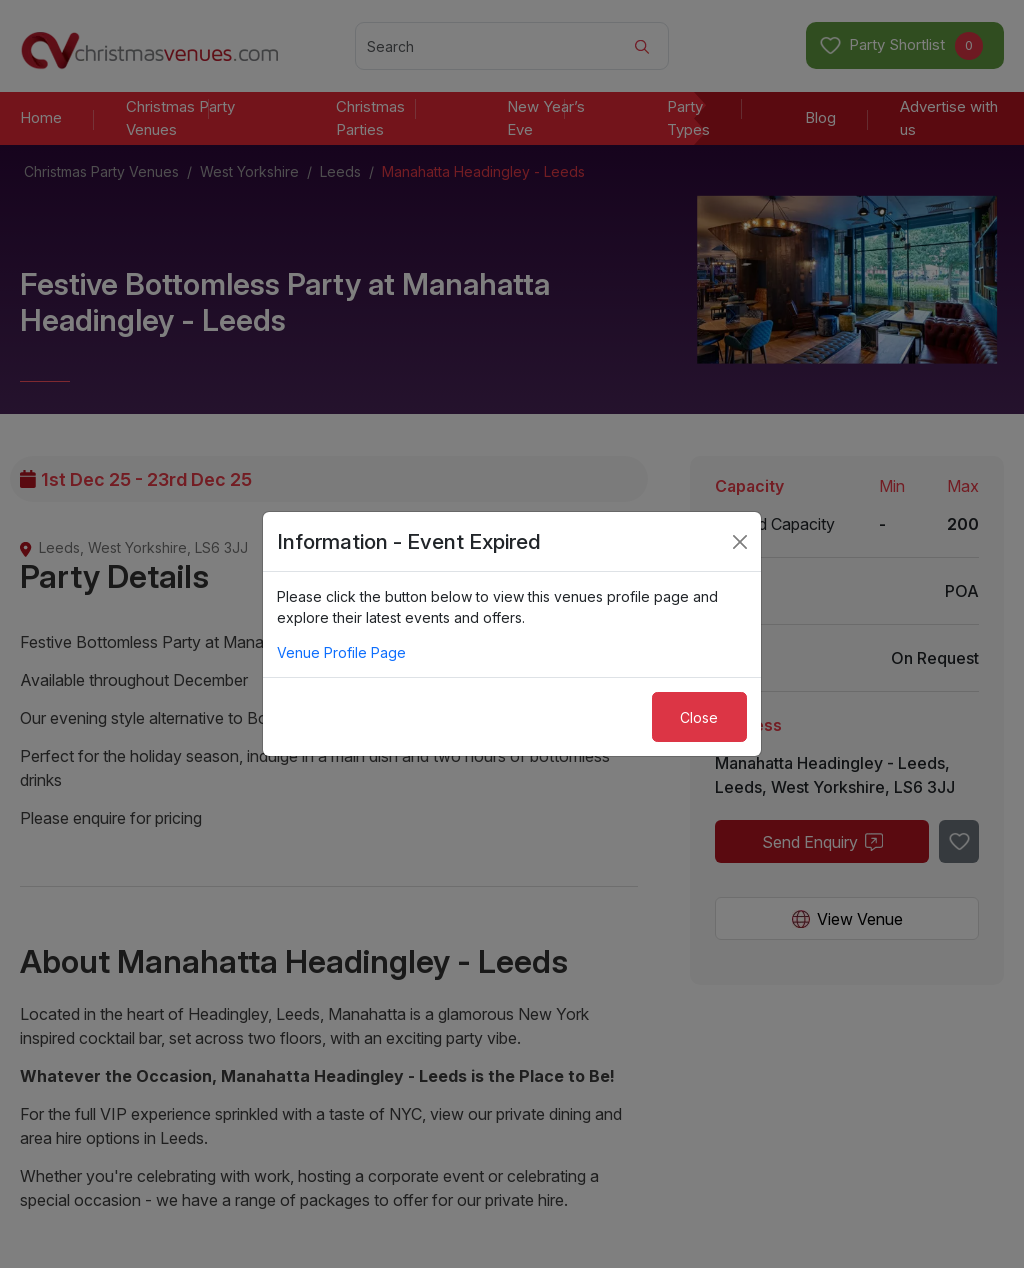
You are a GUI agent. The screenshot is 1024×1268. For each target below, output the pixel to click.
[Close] (740, 542)
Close (699, 717)
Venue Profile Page (341, 652)
